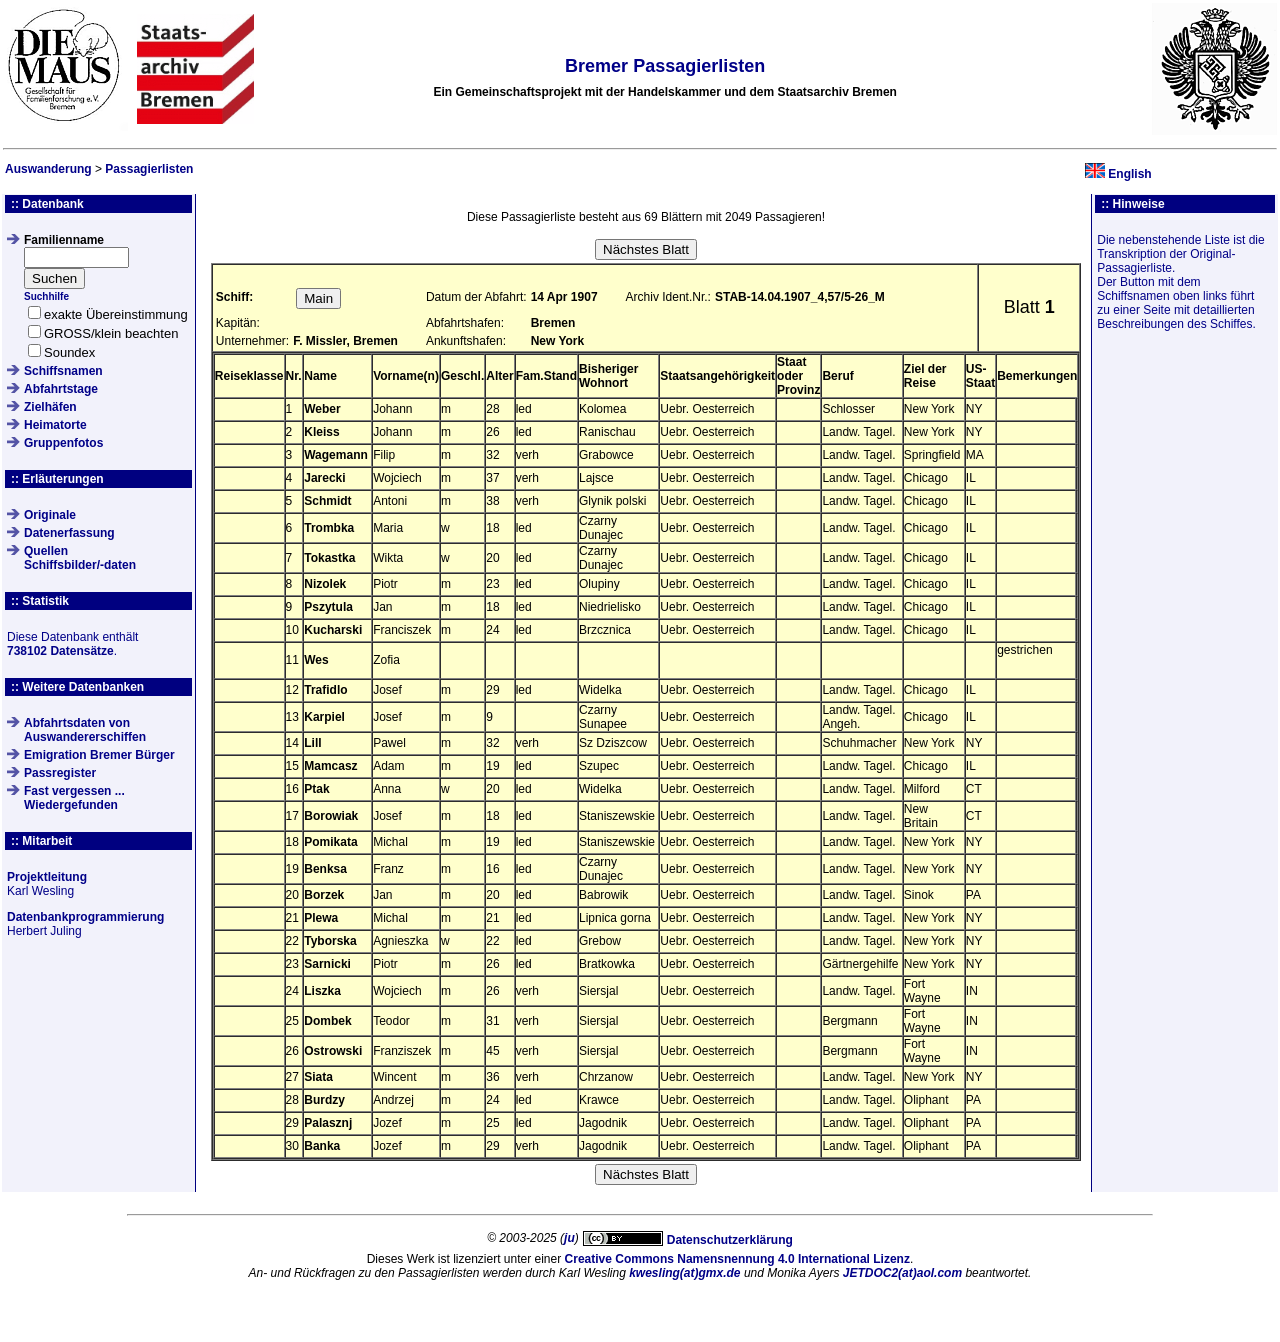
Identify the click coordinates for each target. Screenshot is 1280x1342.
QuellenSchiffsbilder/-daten (80, 558)
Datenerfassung (69, 533)
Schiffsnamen (63, 371)
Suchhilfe (46, 296)
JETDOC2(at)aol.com (902, 1273)
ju (569, 1238)
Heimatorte (55, 425)
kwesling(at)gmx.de (684, 1273)
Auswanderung (48, 169)
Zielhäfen (50, 407)
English (1129, 174)
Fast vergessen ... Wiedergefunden (74, 798)
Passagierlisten (149, 169)
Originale (50, 515)
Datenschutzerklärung (730, 1240)
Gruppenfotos (63, 443)
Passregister (60, 773)
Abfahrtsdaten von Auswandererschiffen (85, 730)
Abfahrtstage (61, 389)
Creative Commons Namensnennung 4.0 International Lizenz (737, 1259)
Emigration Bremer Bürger (99, 755)
